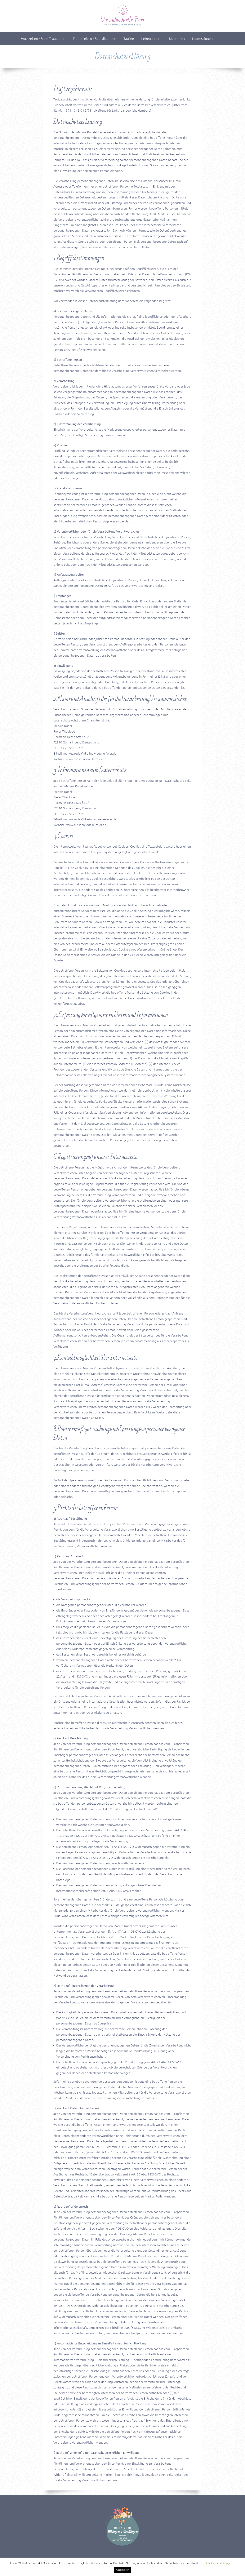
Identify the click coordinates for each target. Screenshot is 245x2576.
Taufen (128, 38)
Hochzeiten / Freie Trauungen (43, 38)
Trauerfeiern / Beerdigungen (94, 38)
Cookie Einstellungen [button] (219, 2563)
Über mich (177, 38)
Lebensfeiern (151, 38)
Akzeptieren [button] (122, 2569)
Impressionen (202, 38)
